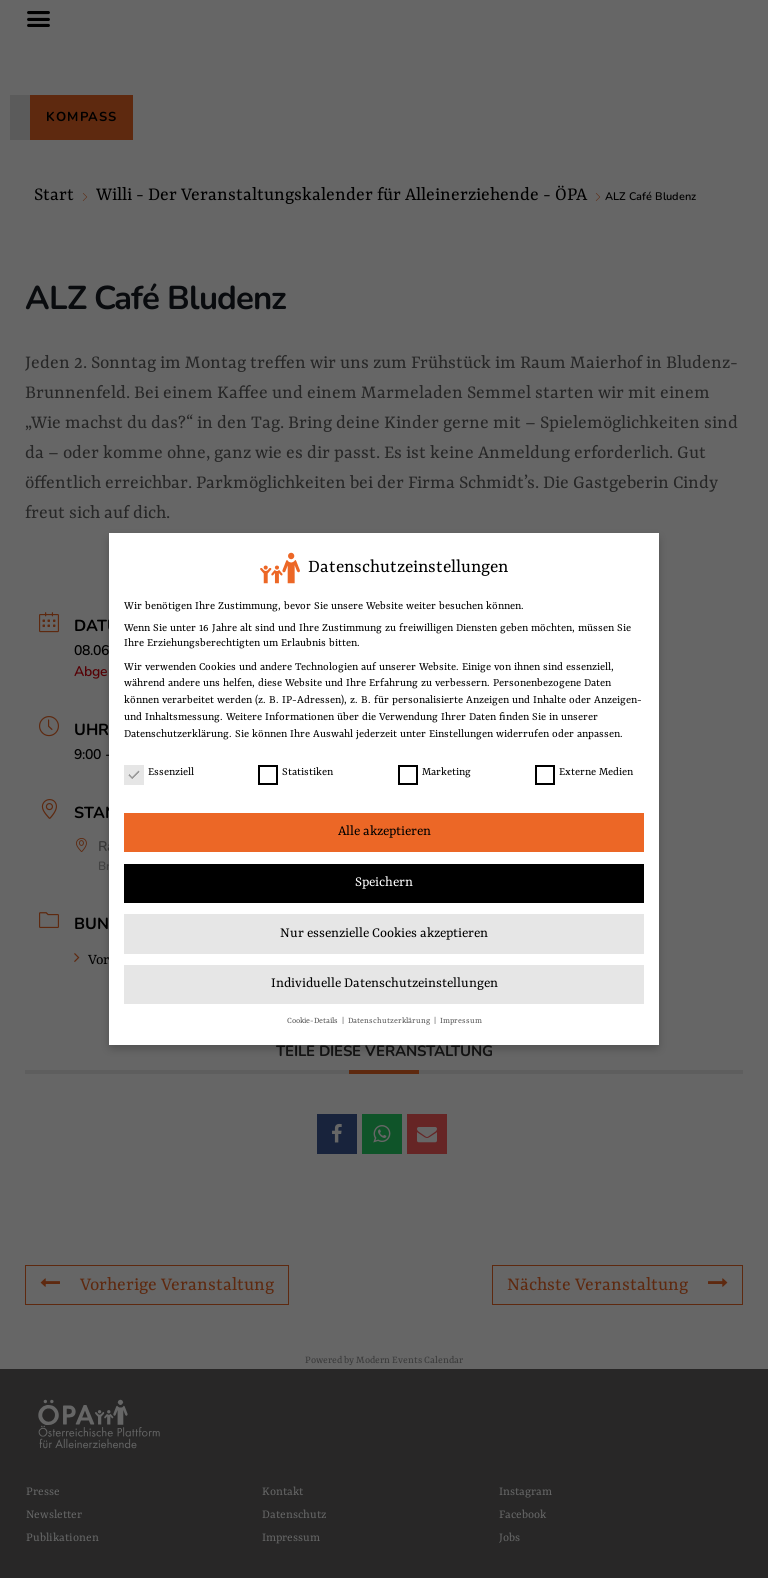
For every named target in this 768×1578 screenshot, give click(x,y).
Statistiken (295, 772)
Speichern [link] (384, 882)
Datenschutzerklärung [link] (176, 734)
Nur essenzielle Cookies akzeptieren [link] (384, 933)
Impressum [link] (461, 1020)
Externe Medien (584, 772)
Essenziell (159, 772)
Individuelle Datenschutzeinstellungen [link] (384, 983)
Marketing (434, 772)
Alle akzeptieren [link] (384, 831)
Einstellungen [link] (461, 734)
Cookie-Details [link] (313, 1020)
